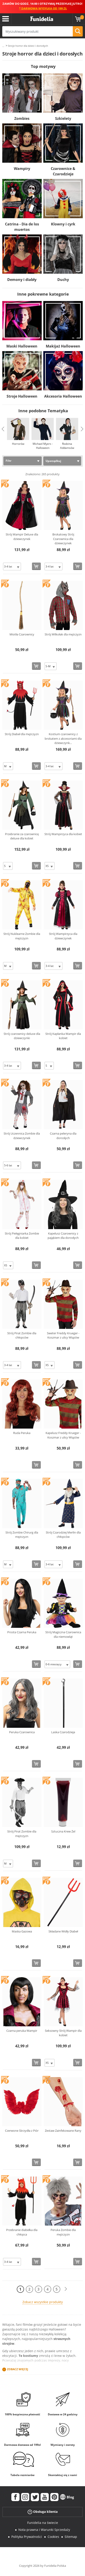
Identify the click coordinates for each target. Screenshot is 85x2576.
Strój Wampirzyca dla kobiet (63, 834)
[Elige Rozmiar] (12, 566)
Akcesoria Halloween (63, 396)
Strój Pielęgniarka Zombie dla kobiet (22, 1235)
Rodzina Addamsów (67, 446)
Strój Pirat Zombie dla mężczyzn (21, 1833)
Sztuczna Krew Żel (63, 1831)
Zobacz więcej (17, 2369)
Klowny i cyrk (63, 224)
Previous (3, 429)
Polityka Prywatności (26, 2536)
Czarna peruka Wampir (21, 2031)
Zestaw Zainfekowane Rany (63, 2131)
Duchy (63, 279)
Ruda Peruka (21, 1433)
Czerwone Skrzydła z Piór (22, 2131)
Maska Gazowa (22, 1931)
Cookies (53, 2536)
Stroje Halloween (22, 396)
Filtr (8, 461)
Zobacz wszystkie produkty (42, 2302)
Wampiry (22, 168)
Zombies (21, 118)
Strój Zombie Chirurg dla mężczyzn (21, 1534)
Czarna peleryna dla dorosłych (63, 1135)
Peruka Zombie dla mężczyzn (63, 2232)
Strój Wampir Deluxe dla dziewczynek (22, 536)
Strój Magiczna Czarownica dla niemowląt (63, 1634)
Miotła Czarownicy (22, 634)
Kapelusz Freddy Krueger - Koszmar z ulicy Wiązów (63, 1435)
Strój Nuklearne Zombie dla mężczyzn (21, 936)
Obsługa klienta (43, 2511)
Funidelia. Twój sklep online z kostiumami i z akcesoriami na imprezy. (41, 18)
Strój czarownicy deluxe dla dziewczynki (22, 1036)
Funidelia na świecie (42, 2522)
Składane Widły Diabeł (63, 1931)
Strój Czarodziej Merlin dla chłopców (63, 1534)
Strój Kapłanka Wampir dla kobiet (63, 1036)
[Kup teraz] (36, 566)
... (3, 46)
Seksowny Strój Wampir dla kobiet (63, 2033)
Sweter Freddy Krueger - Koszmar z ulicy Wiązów (63, 1335)
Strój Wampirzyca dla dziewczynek (63, 936)
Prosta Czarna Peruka (21, 1632)
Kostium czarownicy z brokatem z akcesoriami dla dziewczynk (63, 738)
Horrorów (18, 444)
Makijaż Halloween (63, 346)
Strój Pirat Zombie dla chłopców (21, 1335)
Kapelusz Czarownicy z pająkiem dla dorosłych (63, 1235)
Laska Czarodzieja (63, 1732)
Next (82, 429)
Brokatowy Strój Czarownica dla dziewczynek (63, 538)
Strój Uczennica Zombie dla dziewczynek (22, 1135)
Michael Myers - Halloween (43, 446)
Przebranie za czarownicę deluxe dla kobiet (22, 836)
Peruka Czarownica (22, 1732)
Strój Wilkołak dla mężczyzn (63, 634)
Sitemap (71, 2536)
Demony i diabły (21, 279)
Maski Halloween (21, 346)
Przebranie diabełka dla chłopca (21, 2232)
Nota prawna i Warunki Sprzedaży (44, 2529)
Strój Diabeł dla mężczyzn (22, 734)
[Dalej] (65, 2289)
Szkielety (63, 118)
